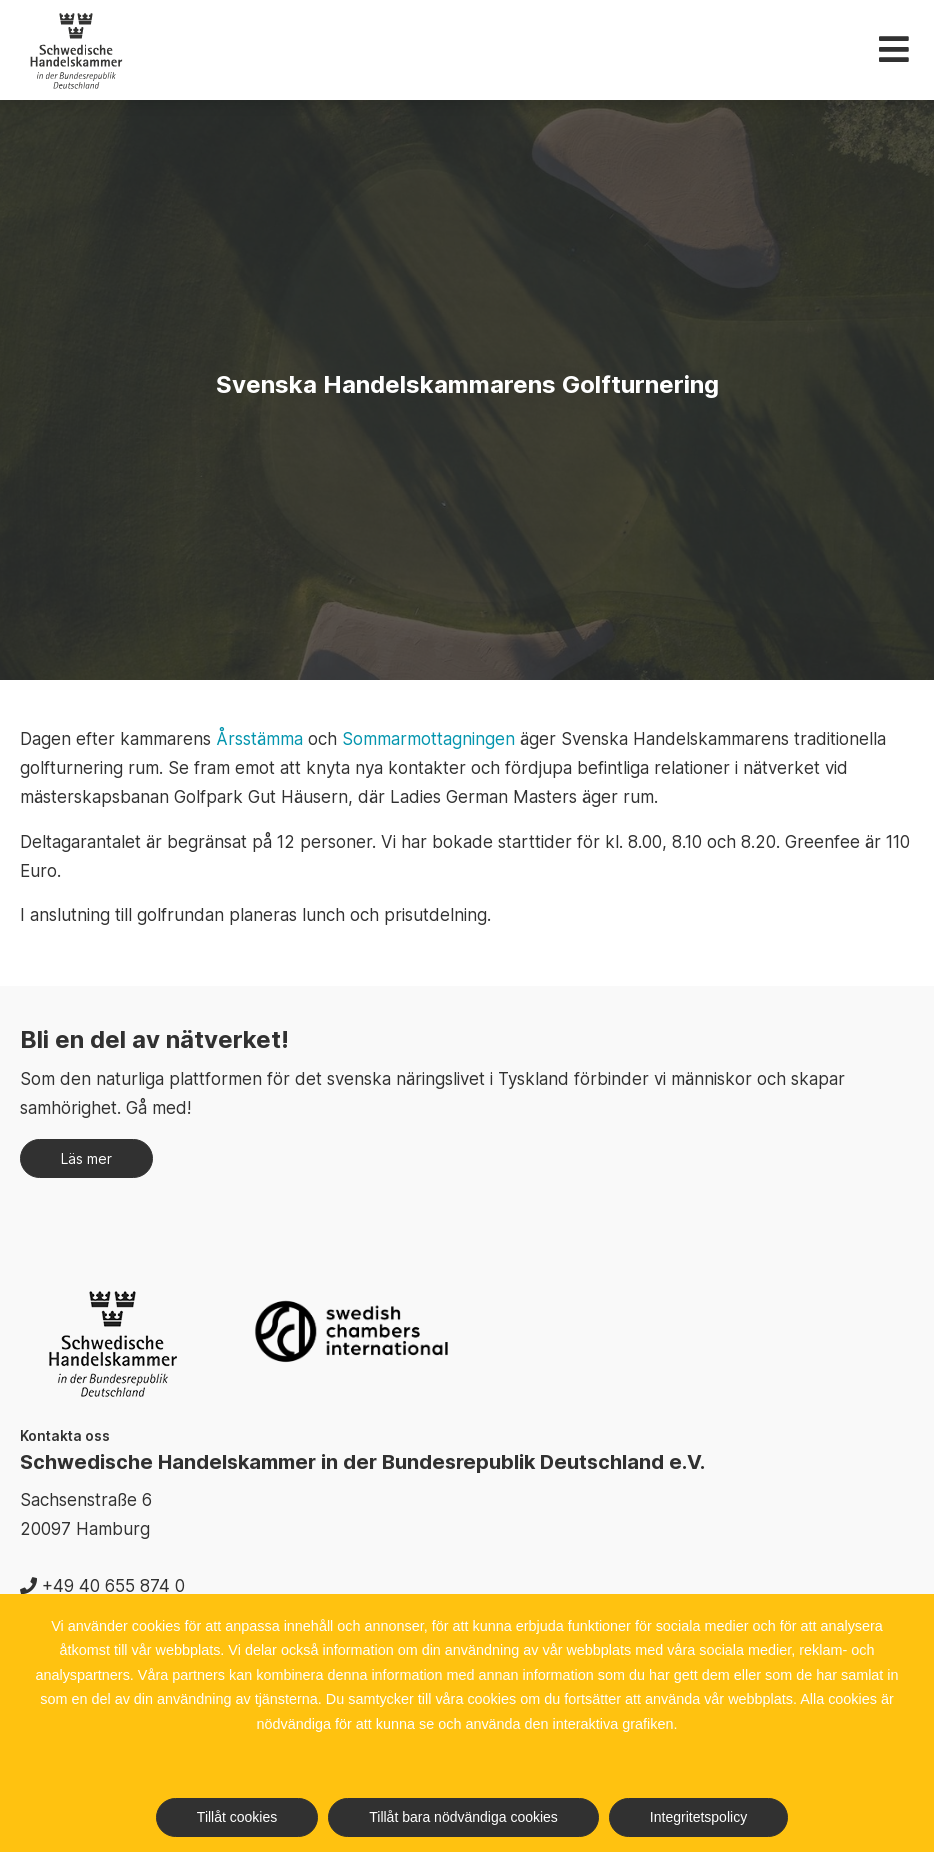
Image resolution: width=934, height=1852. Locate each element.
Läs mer (86, 1158)
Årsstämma (259, 739)
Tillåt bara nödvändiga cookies (463, 1817)
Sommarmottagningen (428, 739)
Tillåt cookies (237, 1817)
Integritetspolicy (698, 1817)
